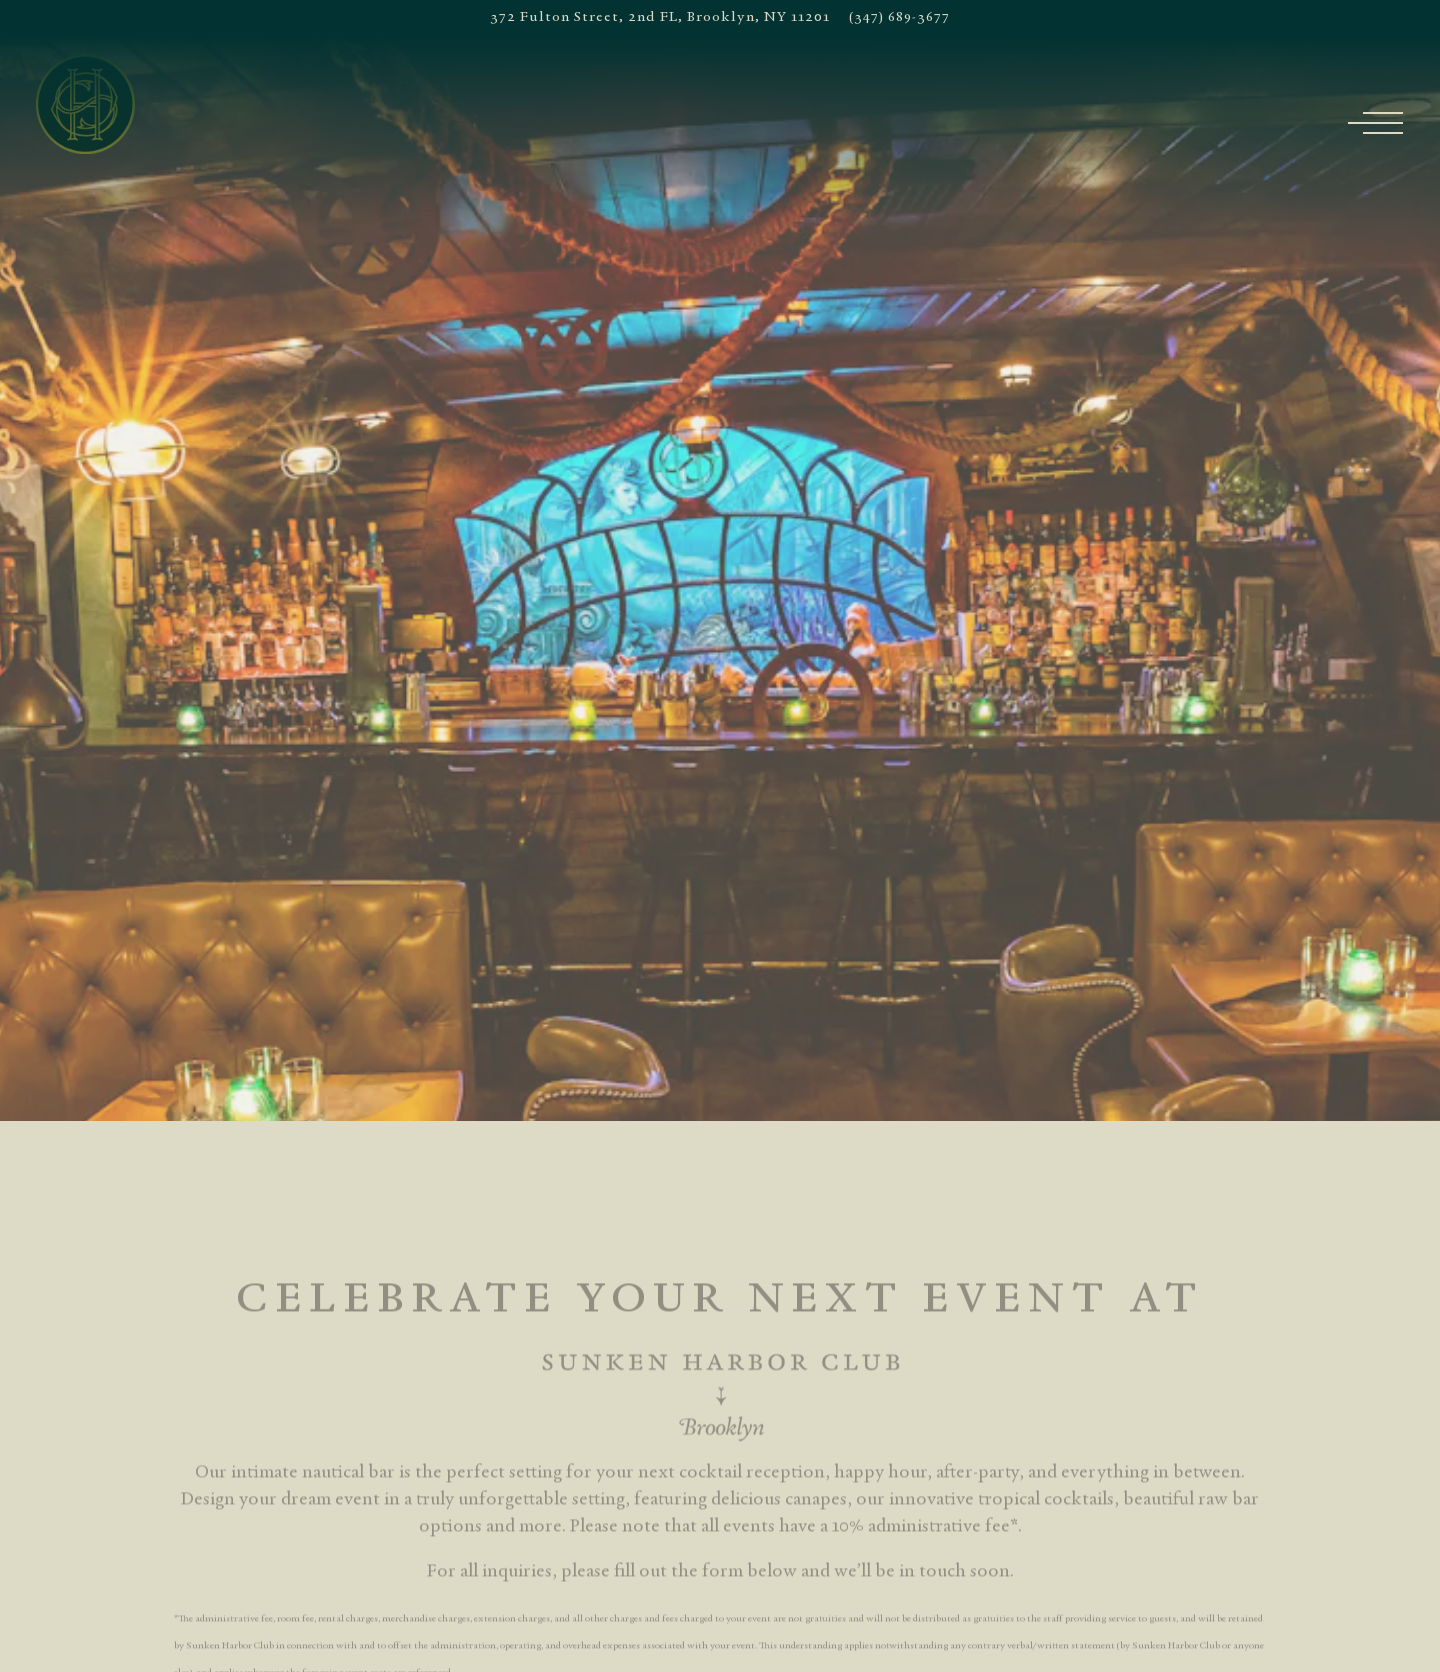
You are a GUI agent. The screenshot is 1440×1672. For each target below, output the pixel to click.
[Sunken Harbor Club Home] (86, 104)
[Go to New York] (660, 18)
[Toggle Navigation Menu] (1385, 123)
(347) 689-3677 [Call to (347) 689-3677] (899, 17)
